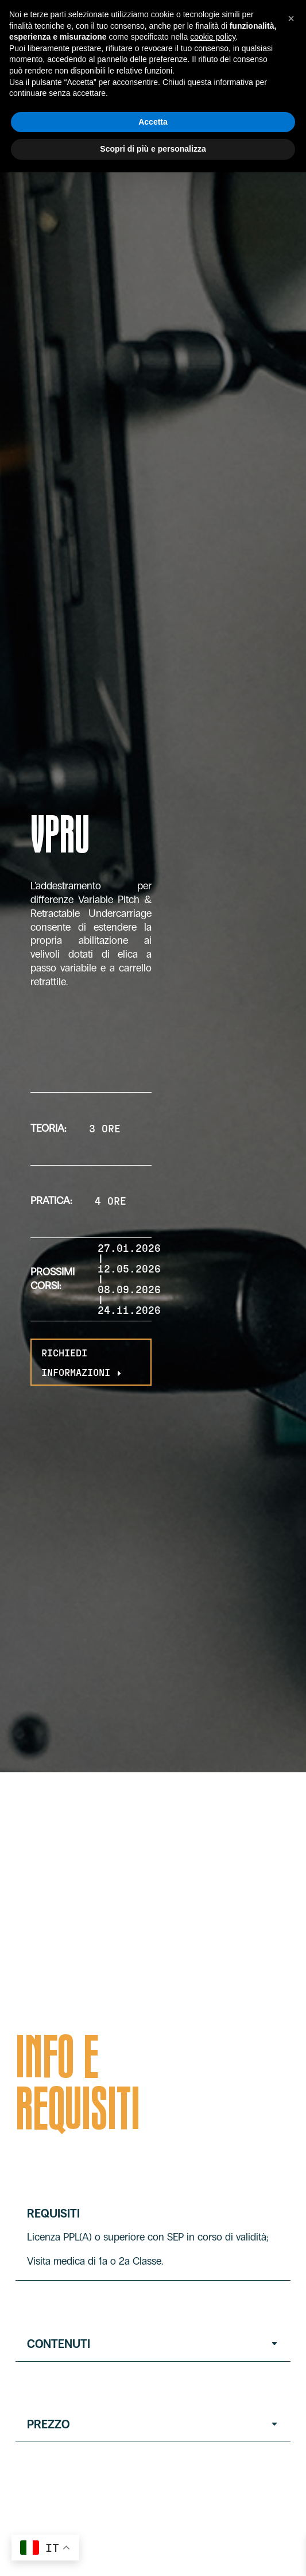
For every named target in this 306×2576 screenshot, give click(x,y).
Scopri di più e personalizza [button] (153, 148)
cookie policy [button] (212, 36)
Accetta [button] (153, 121)
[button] (291, 18)
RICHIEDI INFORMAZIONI (82, 1362)
